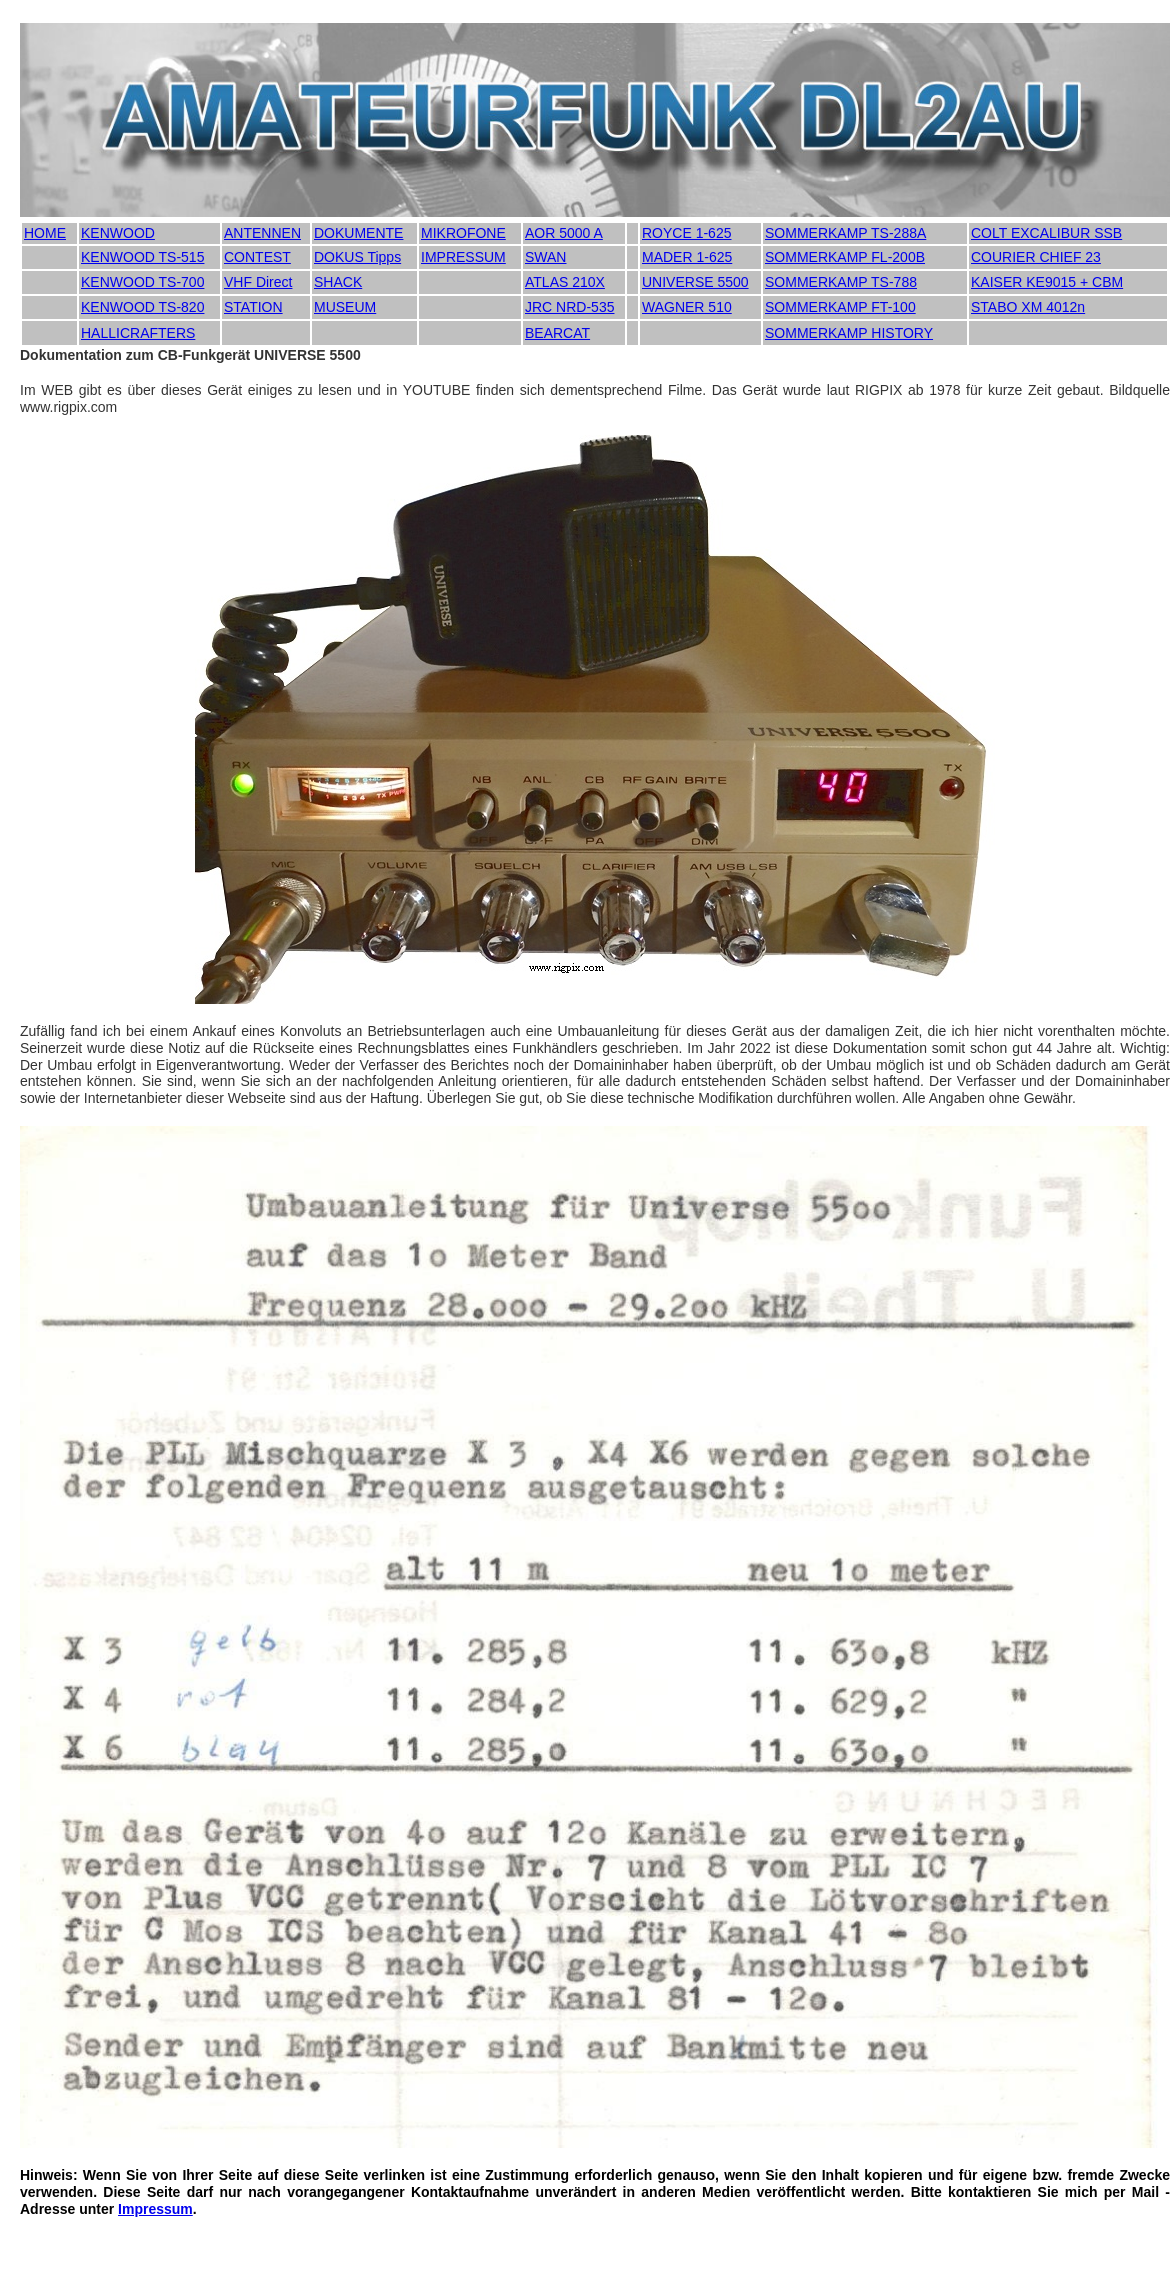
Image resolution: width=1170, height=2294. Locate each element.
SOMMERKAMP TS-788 (841, 282)
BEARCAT (557, 333)
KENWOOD (118, 233)
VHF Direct (258, 282)
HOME (45, 233)
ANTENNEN (262, 233)
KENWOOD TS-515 (142, 257)
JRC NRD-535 (569, 307)
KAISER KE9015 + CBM (1047, 282)
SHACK (338, 282)
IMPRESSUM (463, 257)
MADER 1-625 (687, 257)
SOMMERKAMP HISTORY (849, 333)
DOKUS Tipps (357, 257)
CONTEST (257, 257)
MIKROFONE (463, 233)
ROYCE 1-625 (686, 233)
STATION (253, 307)
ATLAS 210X (565, 282)
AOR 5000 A (564, 233)
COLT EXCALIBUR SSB (1046, 233)
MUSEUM (345, 307)
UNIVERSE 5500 (695, 282)
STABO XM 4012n (1028, 307)
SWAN (545, 257)
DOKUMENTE (358, 233)
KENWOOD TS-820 (142, 307)
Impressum (155, 2209)
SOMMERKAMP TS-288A (845, 233)
